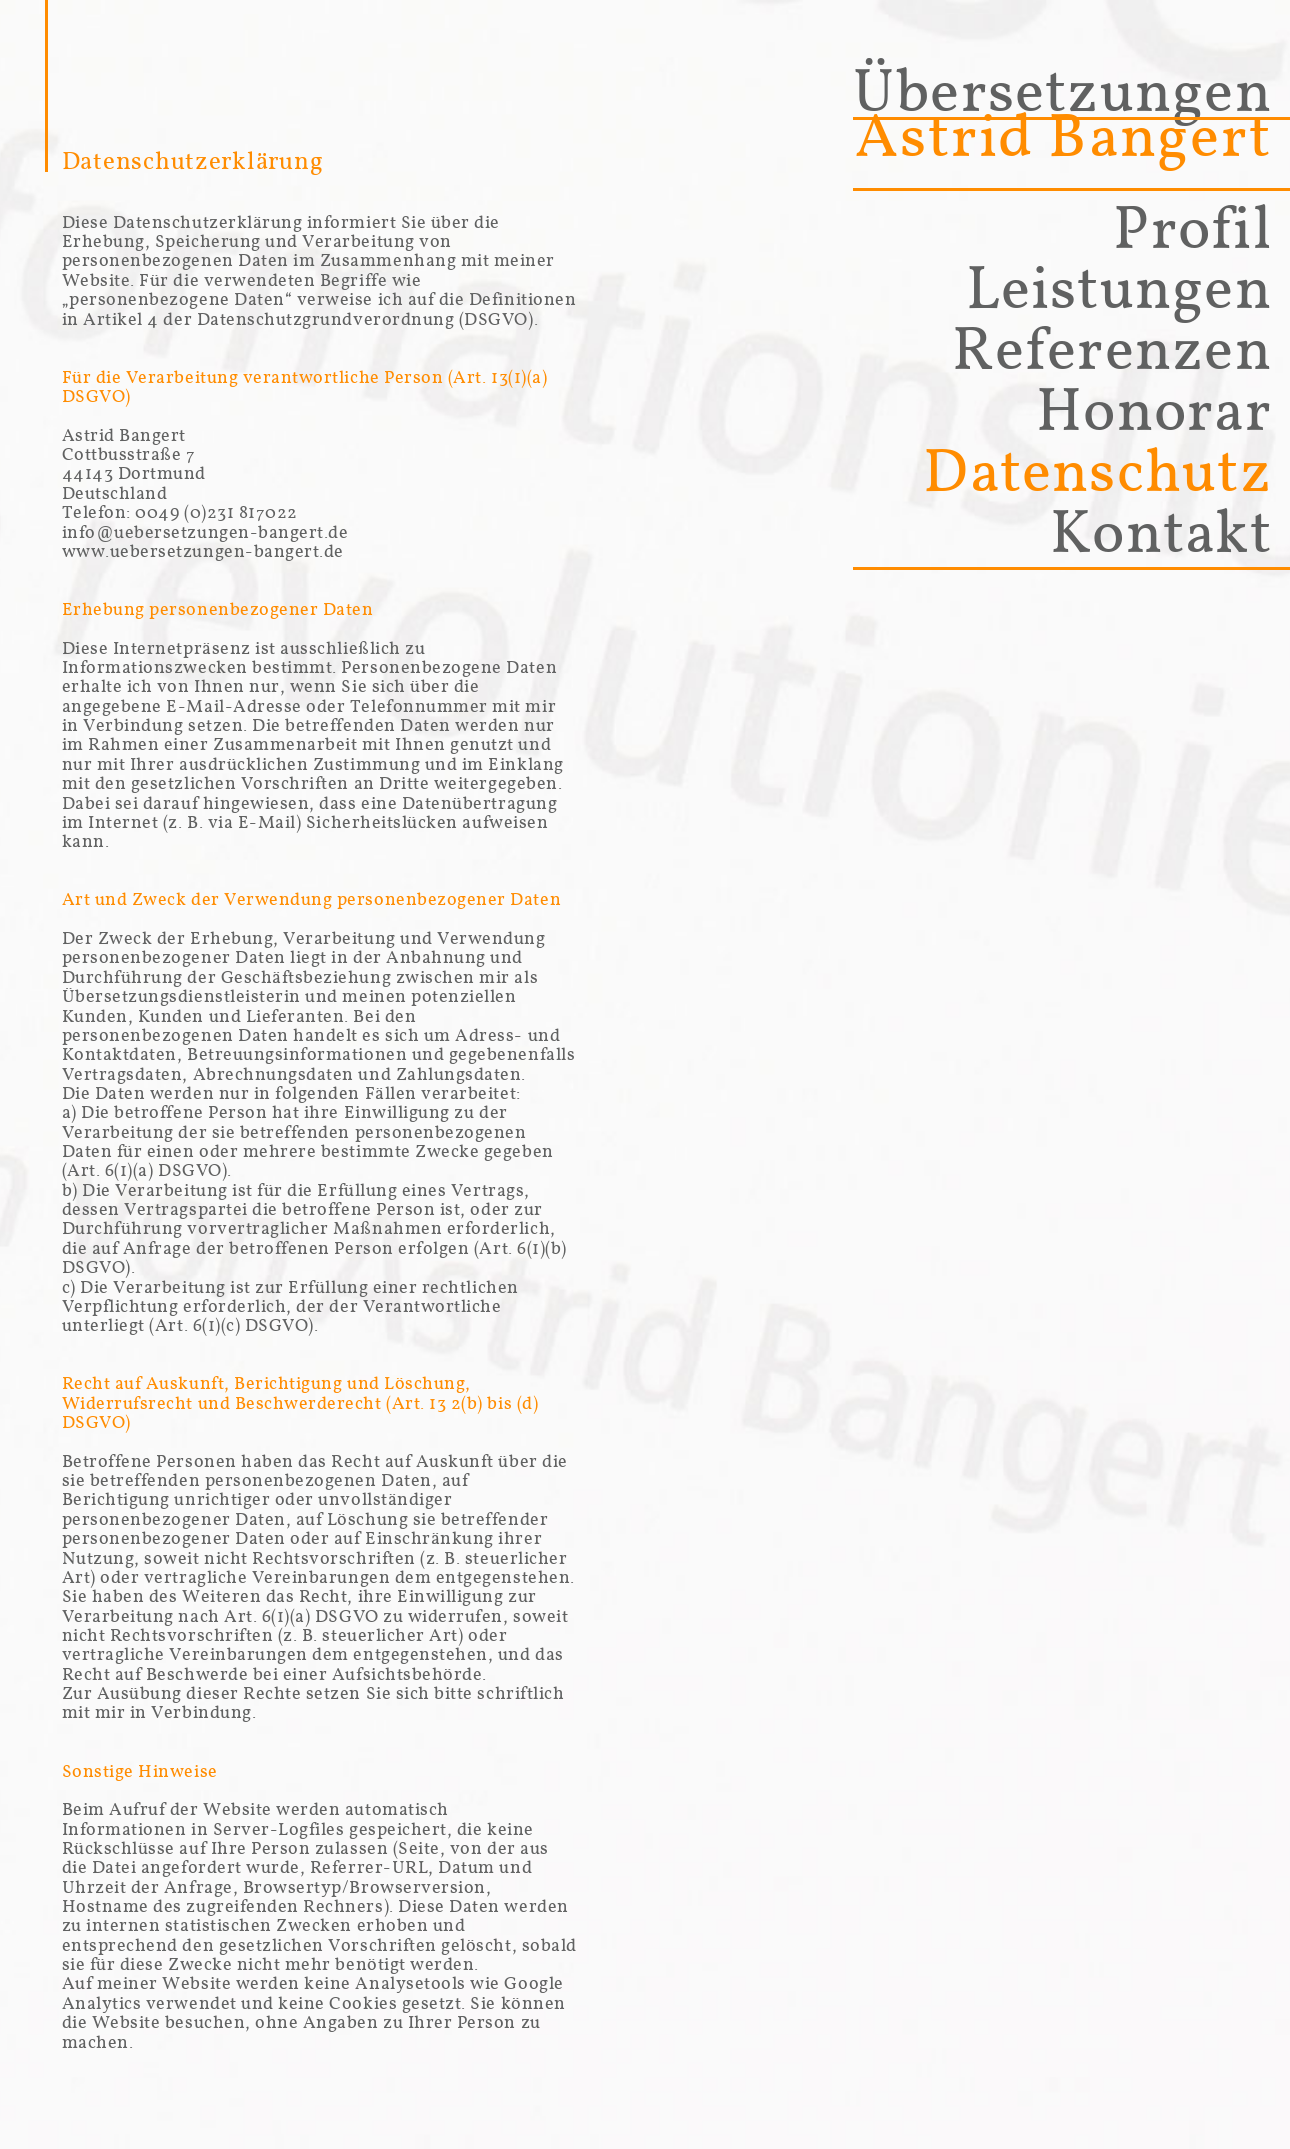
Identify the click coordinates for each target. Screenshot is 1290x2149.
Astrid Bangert (1063, 136)
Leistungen (1119, 288)
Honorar (1154, 410)
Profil (1192, 228)
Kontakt (1161, 532)
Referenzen (1112, 349)
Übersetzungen (1062, 113)
